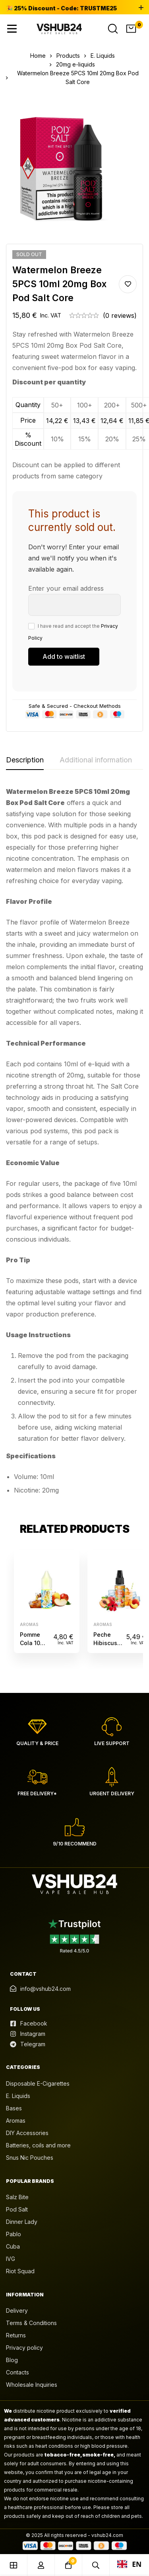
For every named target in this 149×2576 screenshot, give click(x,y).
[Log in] (41, 2565)
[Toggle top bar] (141, 8)
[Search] (113, 29)
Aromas (29, 1624)
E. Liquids (103, 55)
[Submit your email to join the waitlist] (63, 657)
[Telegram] (27, 2044)
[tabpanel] (74, 1144)
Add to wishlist (128, 284)
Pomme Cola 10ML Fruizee (34, 1643)
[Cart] (131, 29)
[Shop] (13, 2565)
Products (68, 55)
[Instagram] (27, 2034)
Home (38, 55)
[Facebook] (28, 2023)
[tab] (25, 760)
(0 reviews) (120, 315)
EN (129, 2564)
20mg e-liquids (75, 64)
